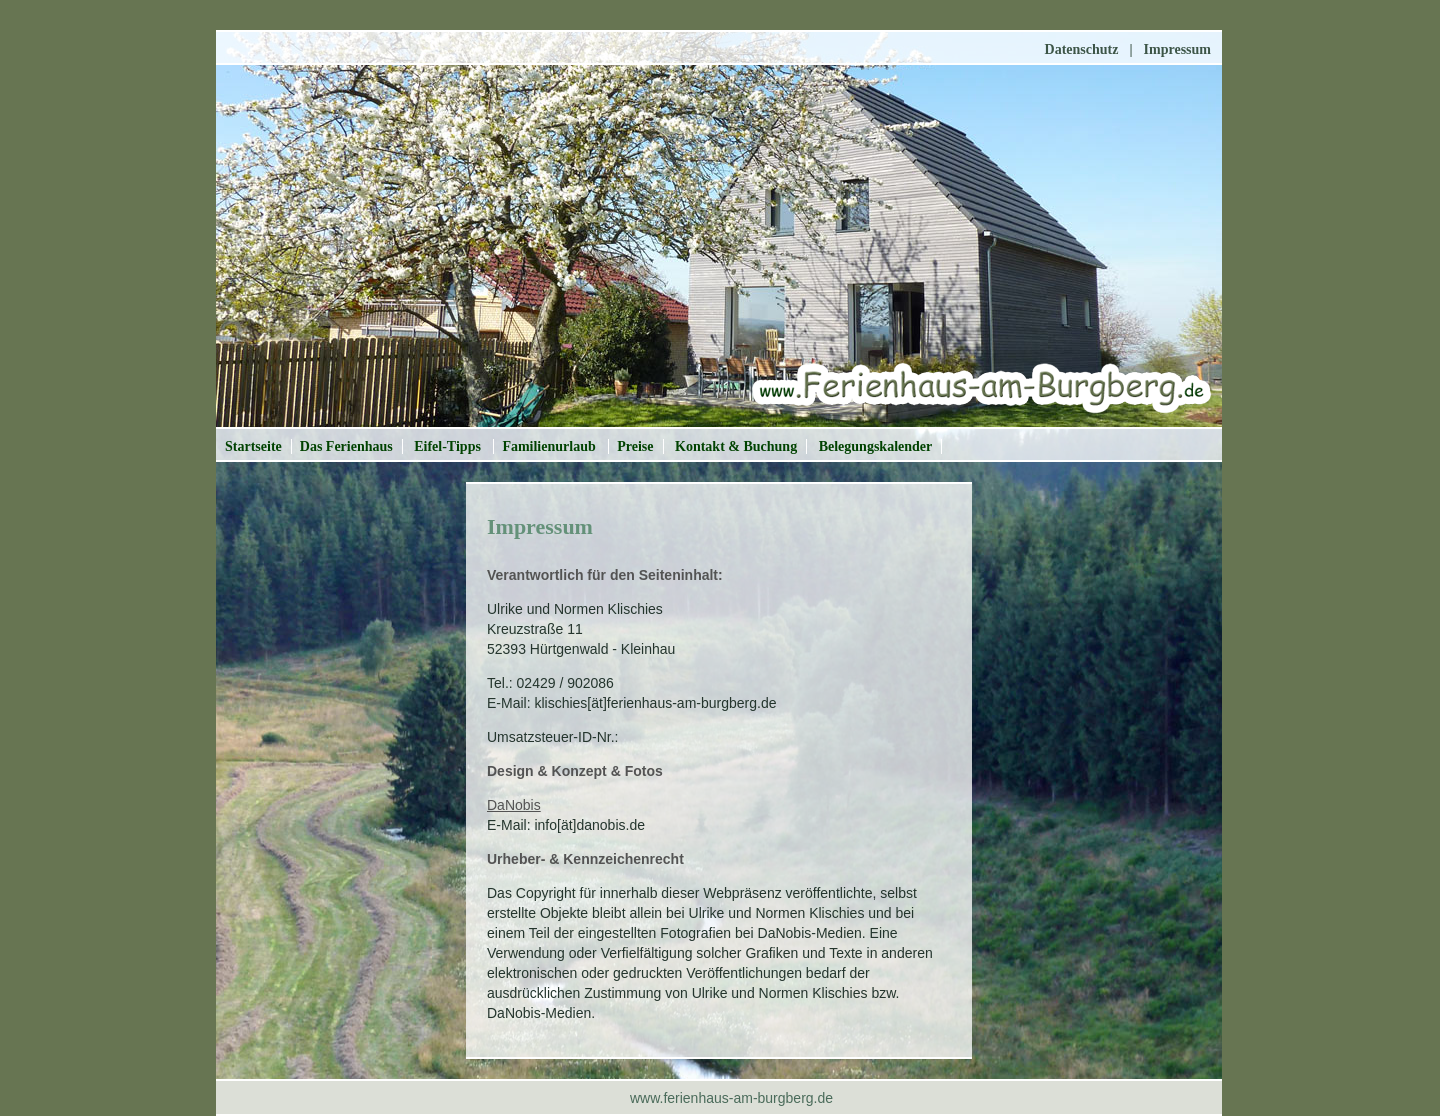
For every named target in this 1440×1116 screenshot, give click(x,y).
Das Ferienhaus (346, 446)
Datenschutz (1082, 49)
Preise (635, 446)
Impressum (1177, 49)
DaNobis (514, 805)
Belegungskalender (876, 446)
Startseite (253, 446)
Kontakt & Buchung (736, 446)
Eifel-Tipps (449, 446)
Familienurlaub (550, 446)
